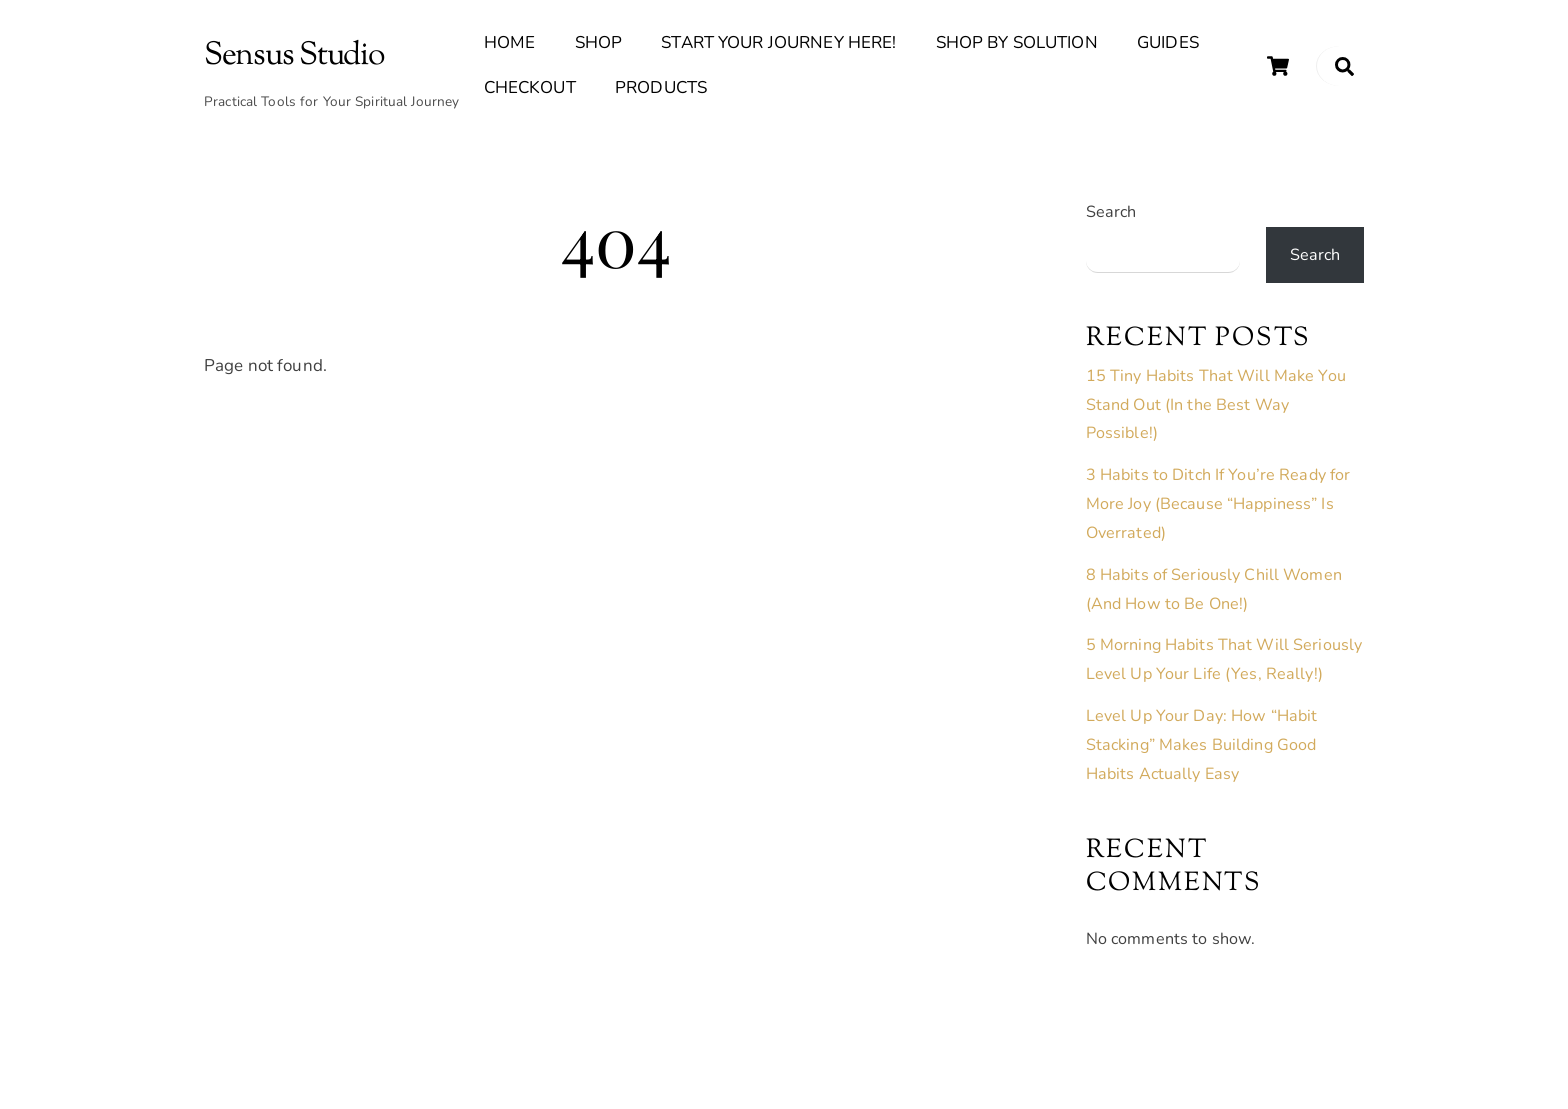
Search (1111, 212)
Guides (1168, 42)
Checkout (530, 87)
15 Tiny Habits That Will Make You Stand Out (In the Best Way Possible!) (1216, 405)
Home (510, 42)
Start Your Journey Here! (778, 42)
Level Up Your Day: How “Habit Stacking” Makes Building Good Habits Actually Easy (1202, 745)
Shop (599, 42)
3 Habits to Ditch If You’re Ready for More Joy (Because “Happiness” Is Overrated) (1218, 504)
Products (661, 87)
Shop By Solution (1017, 42)
